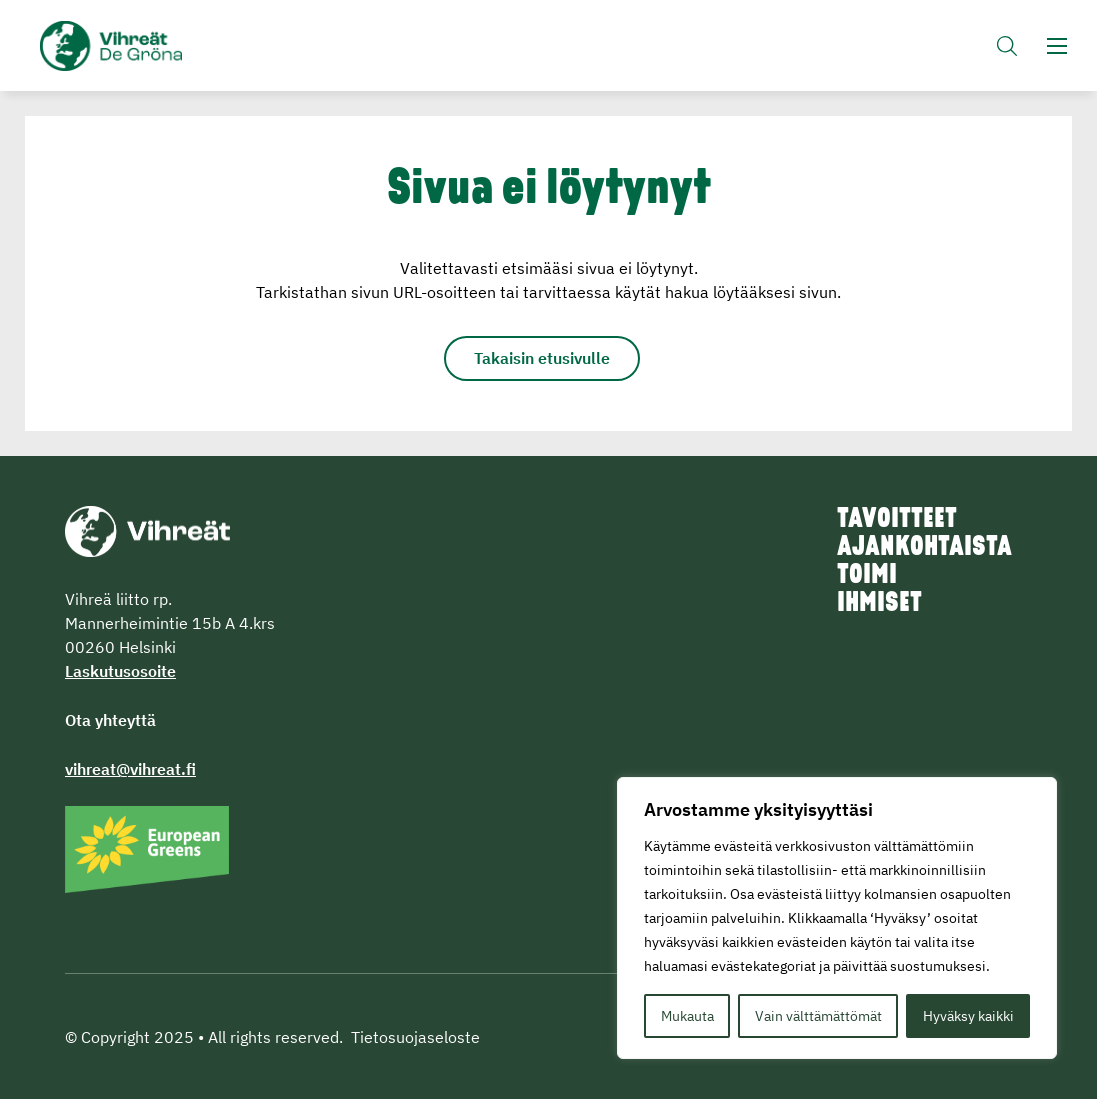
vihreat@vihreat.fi (130, 769)
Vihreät (122, 46)
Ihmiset (879, 604)
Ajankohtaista (924, 548)
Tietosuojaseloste (415, 1037)
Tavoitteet (897, 520)
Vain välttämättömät (818, 1016)
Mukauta (687, 1016)
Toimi (867, 576)
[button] (1007, 45)
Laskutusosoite (120, 671)
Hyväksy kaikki (968, 1016)
